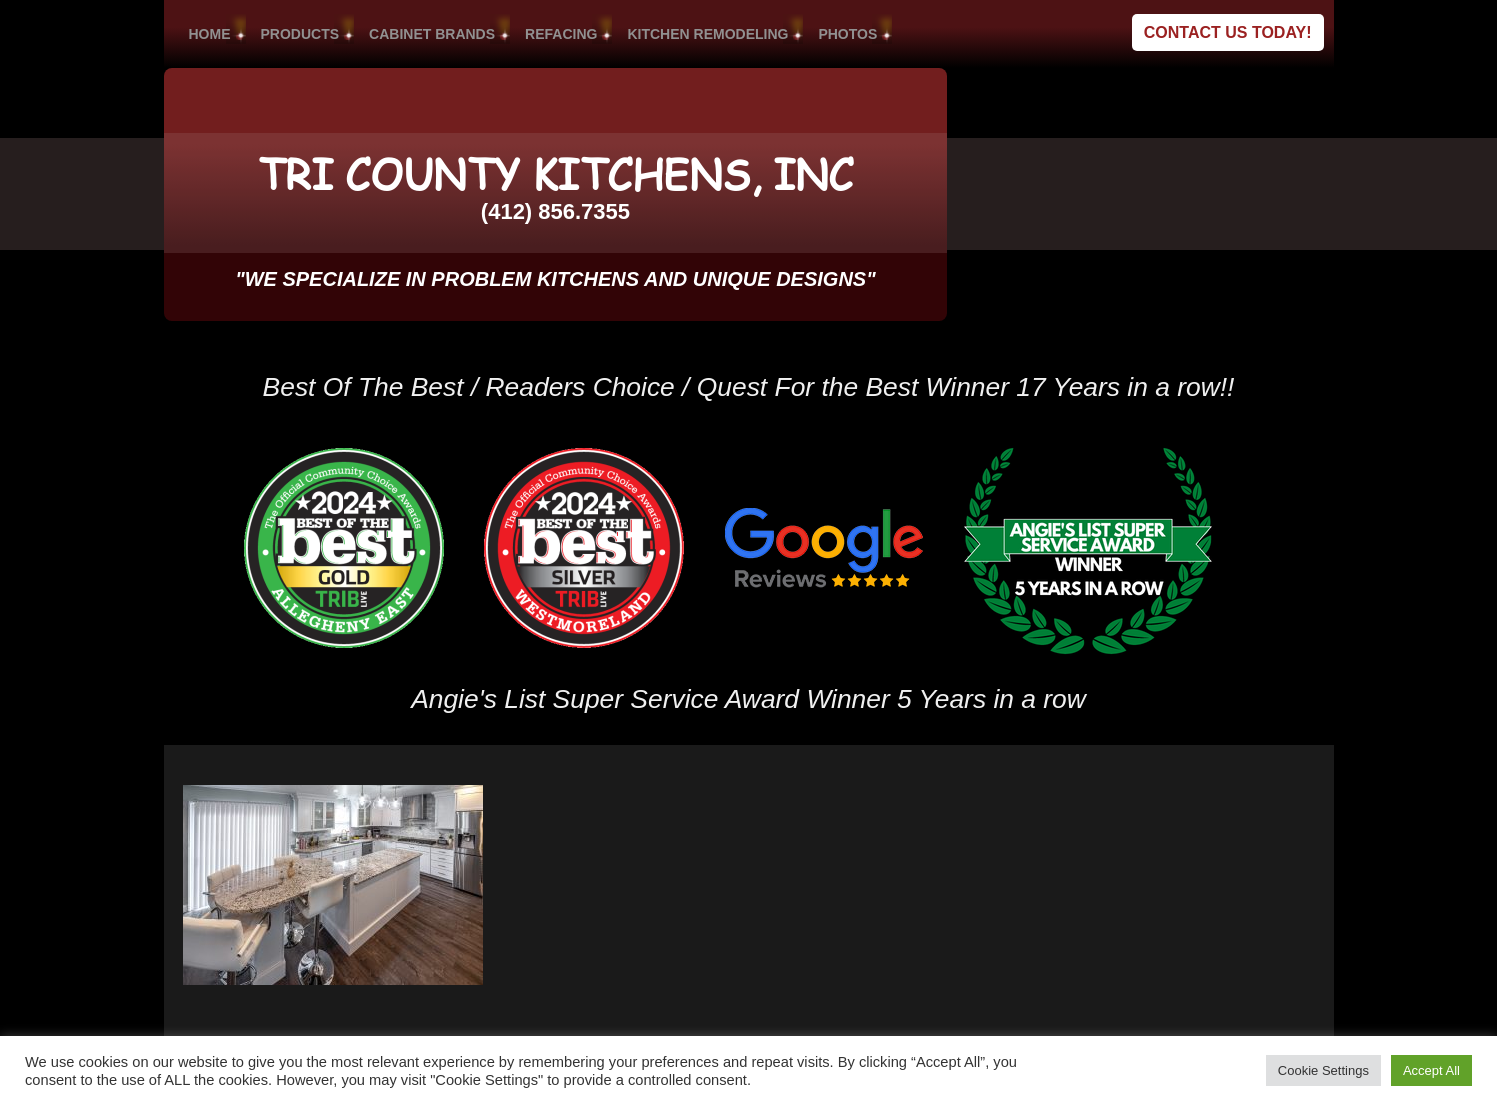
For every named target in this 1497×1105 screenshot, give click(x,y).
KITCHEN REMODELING (707, 34)
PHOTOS (847, 34)
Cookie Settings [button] (1323, 1070)
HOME (210, 34)
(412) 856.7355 (555, 211)
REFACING (561, 34)
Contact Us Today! (1228, 32)
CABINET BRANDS (432, 34)
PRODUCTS (300, 34)
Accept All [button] (1431, 1070)
